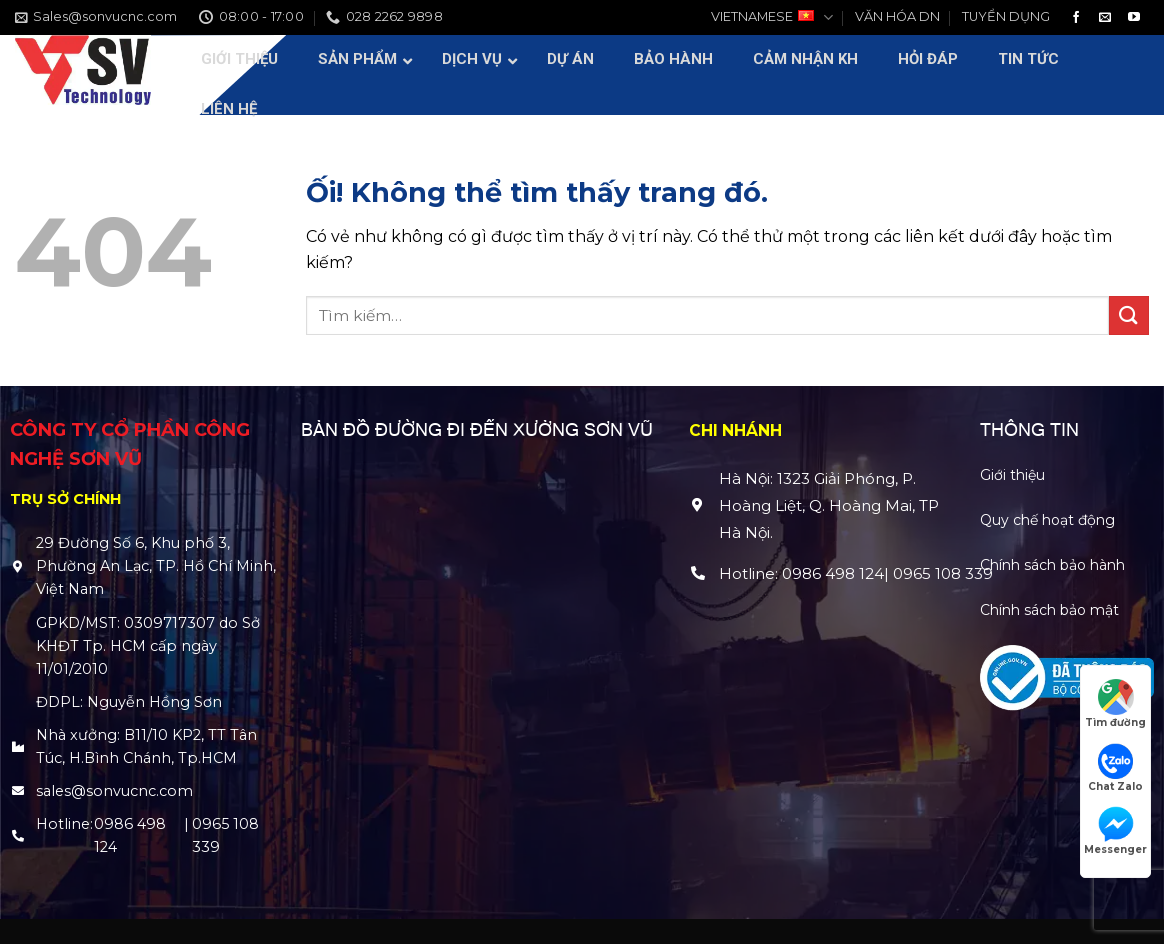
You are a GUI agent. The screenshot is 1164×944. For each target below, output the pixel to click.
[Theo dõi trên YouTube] (1134, 18)
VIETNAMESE (771, 17)
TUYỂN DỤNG (1006, 16)
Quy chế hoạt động (1047, 520)
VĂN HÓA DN (897, 16)
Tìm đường (1115, 704)
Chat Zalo (1115, 768)
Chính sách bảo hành (1052, 565)
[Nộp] (1129, 315)
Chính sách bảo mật (1049, 610)
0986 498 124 (130, 835)
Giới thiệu (1012, 475)
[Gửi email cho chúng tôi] (1105, 18)
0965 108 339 (225, 835)
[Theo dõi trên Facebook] (1076, 18)
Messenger (1115, 831)
